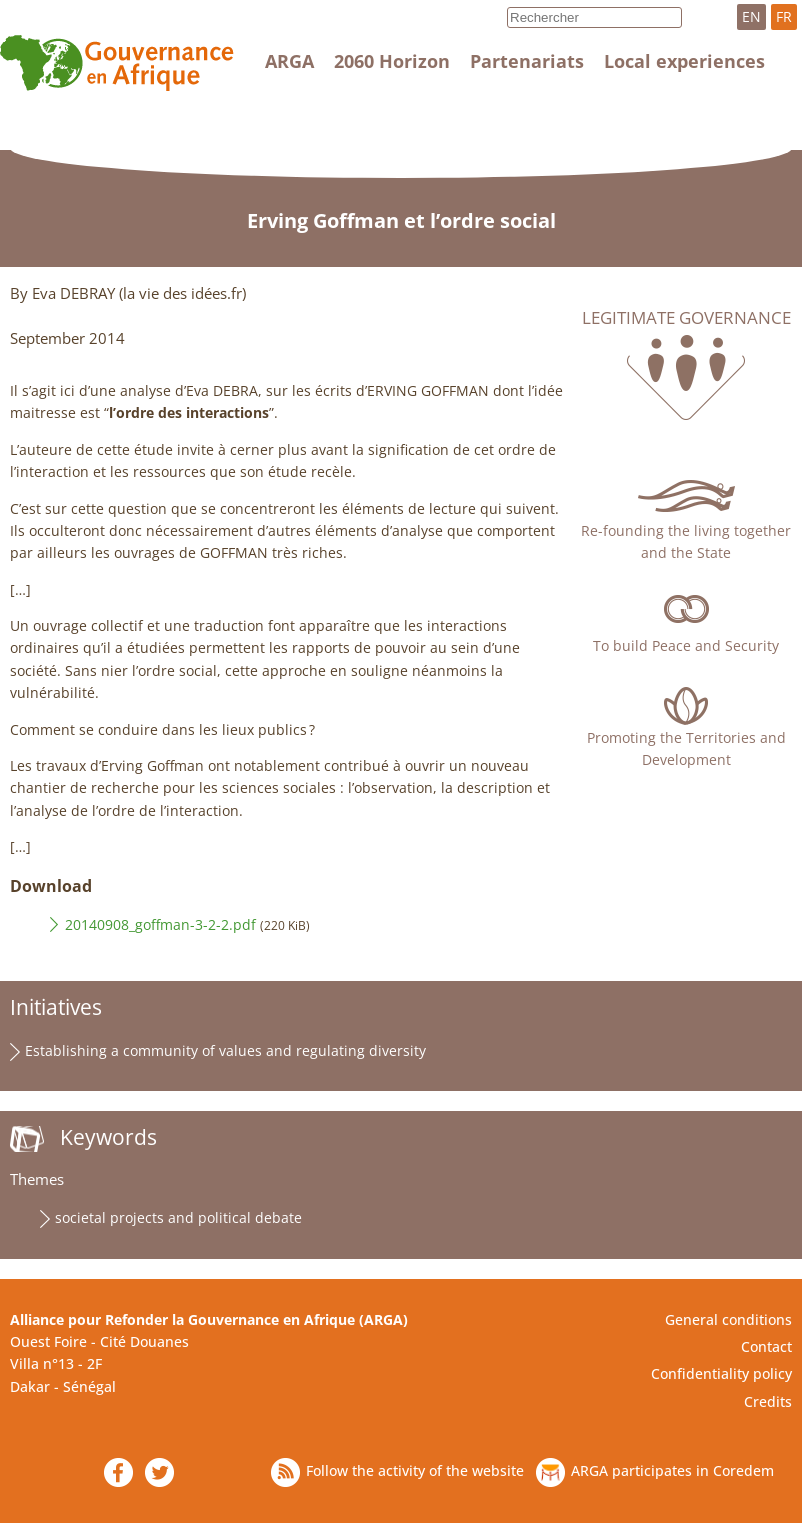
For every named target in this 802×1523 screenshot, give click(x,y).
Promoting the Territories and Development (686, 748)
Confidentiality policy (721, 1373)
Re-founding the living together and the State (686, 541)
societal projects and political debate (178, 1217)
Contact (766, 1346)
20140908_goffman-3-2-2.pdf (160, 924)
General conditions (728, 1319)
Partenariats (527, 61)
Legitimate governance (686, 318)
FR (784, 16)
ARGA (289, 61)
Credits (768, 1401)
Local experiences (684, 61)
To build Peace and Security (686, 645)
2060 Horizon (392, 61)
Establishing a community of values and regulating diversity (225, 1050)
